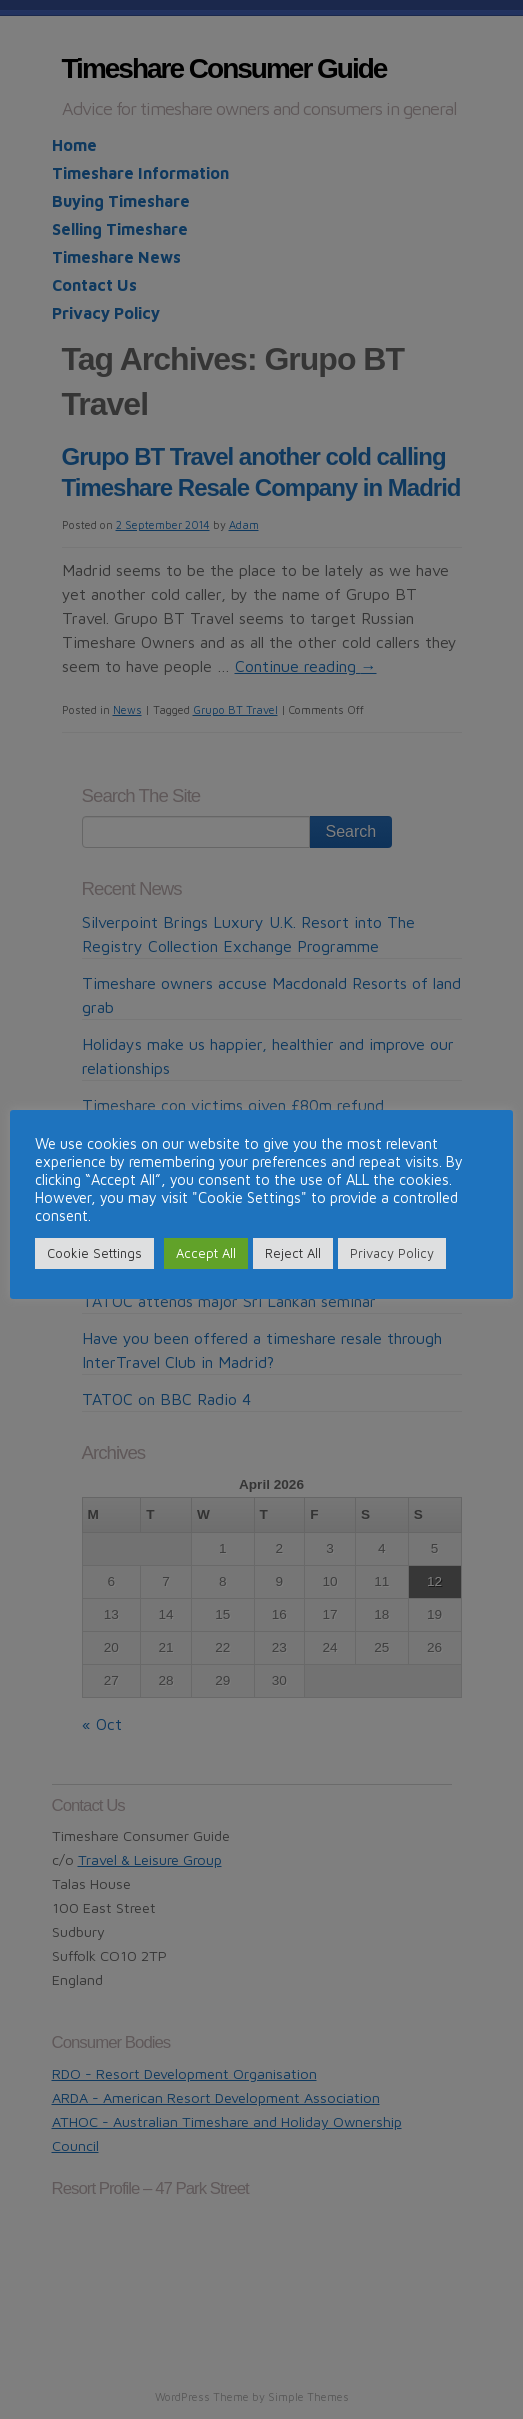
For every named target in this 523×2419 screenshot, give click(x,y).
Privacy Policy (392, 1253)
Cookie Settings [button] (94, 1253)
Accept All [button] (206, 1253)
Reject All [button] (293, 1253)
